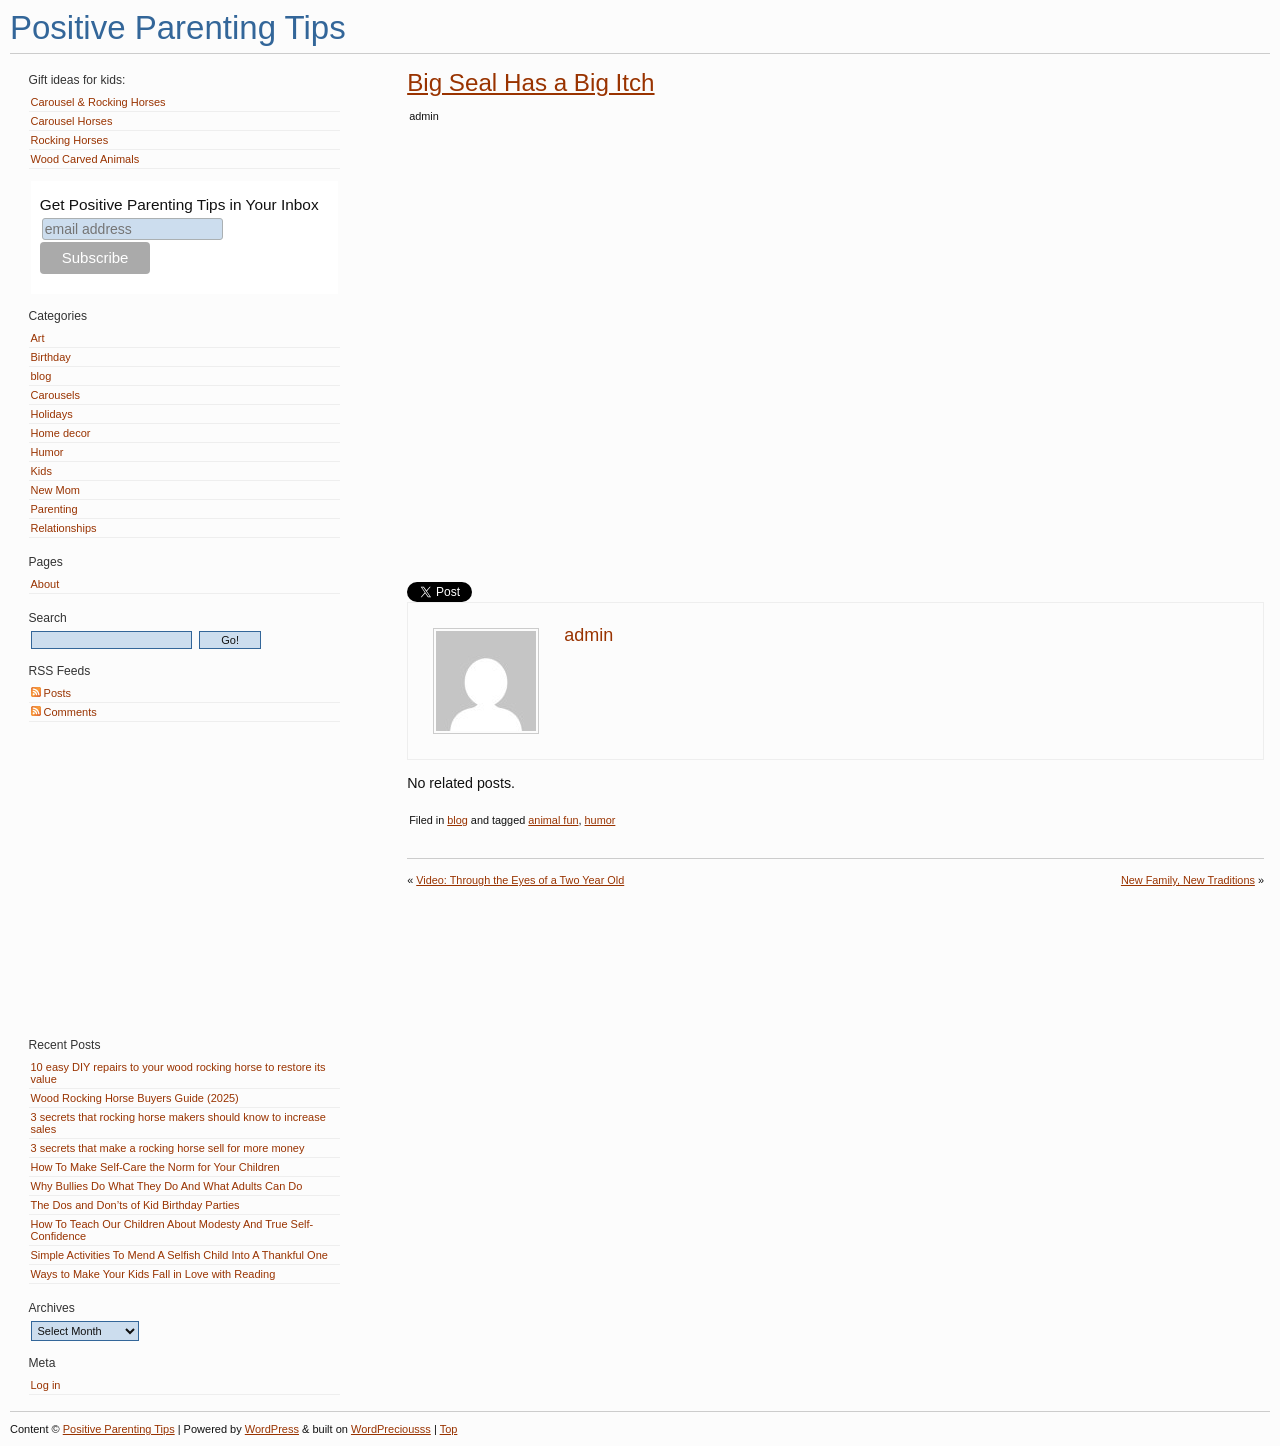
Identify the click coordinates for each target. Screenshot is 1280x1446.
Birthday (51, 357)
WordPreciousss (391, 1429)
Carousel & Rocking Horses (98, 102)
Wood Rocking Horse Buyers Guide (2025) (135, 1098)
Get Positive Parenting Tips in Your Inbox (179, 204)
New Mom (56, 490)
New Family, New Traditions (1188, 880)
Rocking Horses (70, 140)
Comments (64, 712)
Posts (51, 693)
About (45, 584)
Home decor (61, 433)
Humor (47, 452)
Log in (46, 1385)
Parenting (54, 509)
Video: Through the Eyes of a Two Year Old (520, 880)
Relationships (64, 528)
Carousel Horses (72, 121)
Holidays (52, 414)
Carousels (56, 395)
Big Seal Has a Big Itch (530, 82)
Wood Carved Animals (85, 159)
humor (600, 820)
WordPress (272, 1429)
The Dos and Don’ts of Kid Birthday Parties (135, 1205)
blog (457, 820)
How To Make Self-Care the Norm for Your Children (155, 1167)
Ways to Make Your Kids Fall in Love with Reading (153, 1274)
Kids (41, 471)
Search (48, 618)
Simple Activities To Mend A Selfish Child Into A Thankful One (179, 1255)
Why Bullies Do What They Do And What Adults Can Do (167, 1186)
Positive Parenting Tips (178, 27)
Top (449, 1429)
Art (38, 338)
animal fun (553, 820)
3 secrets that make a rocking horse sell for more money (168, 1148)
